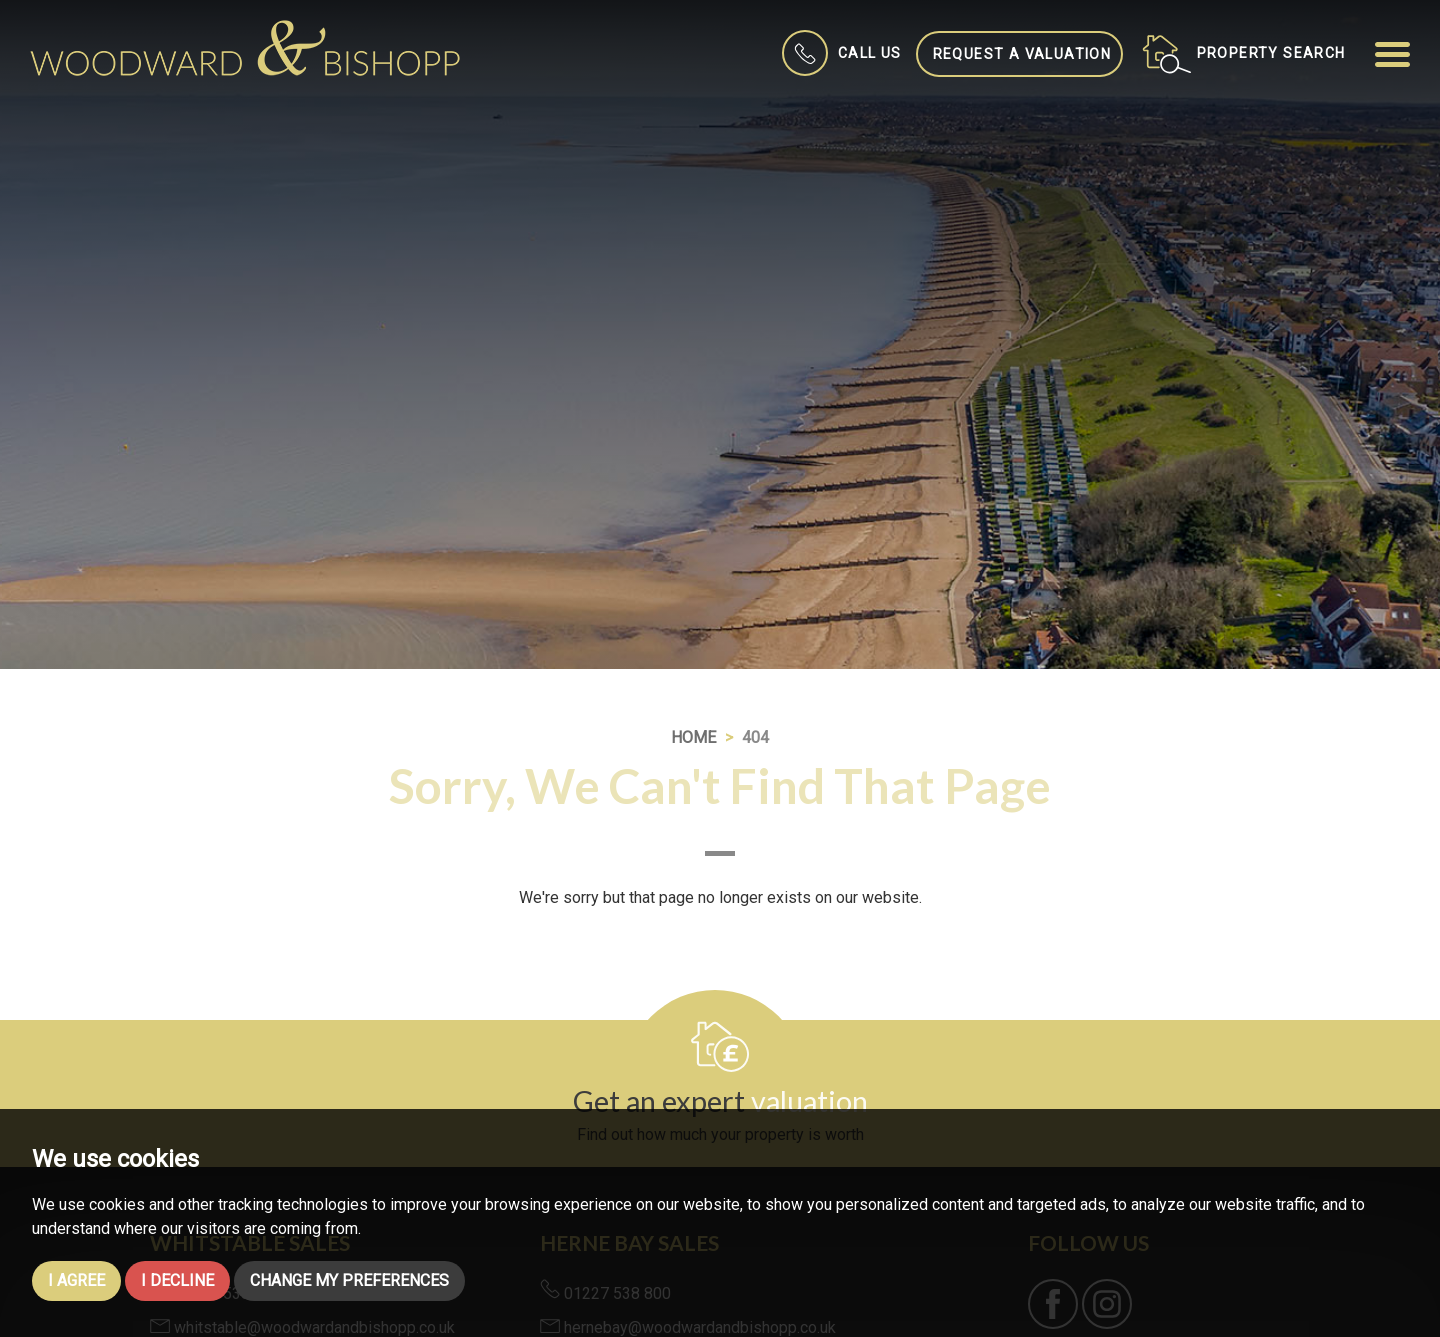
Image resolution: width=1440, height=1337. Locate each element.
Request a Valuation (1022, 54)
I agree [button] (76, 1280)
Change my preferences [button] (349, 1280)
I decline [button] (177, 1280)
